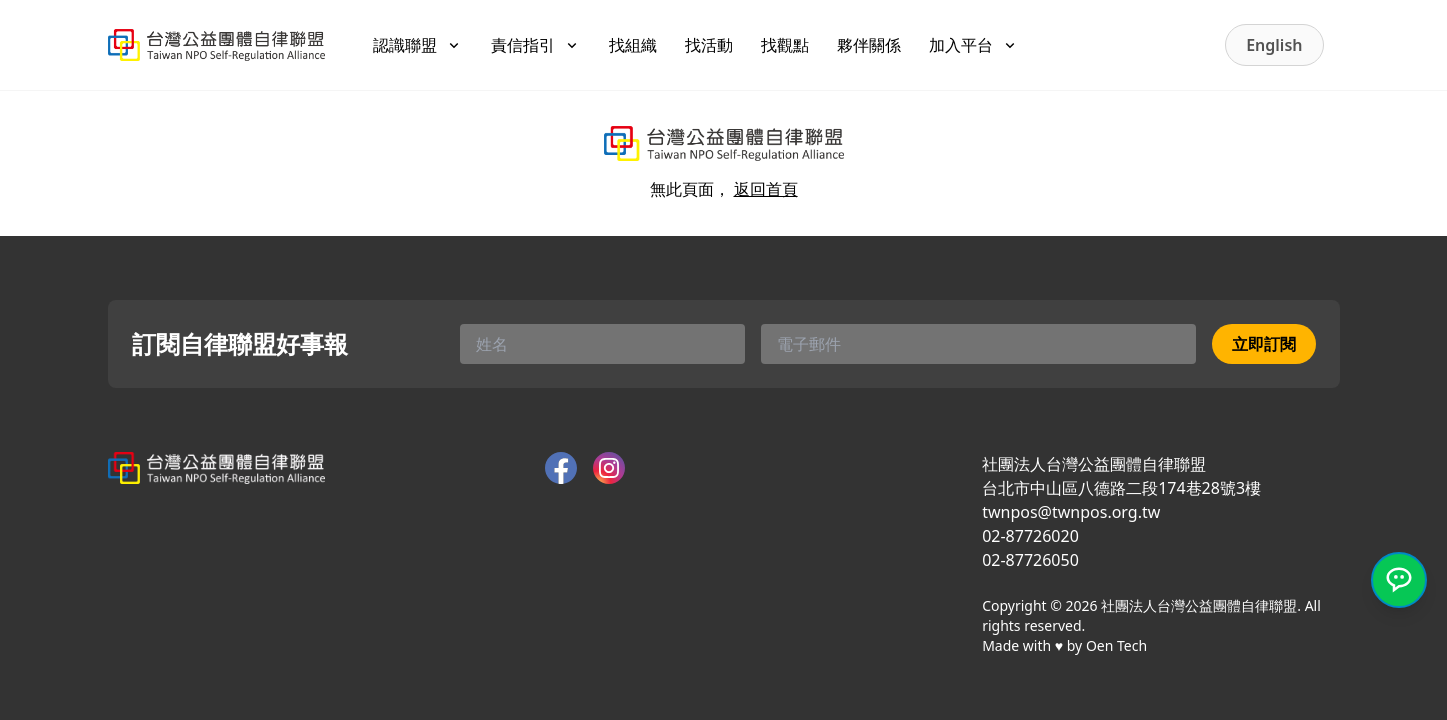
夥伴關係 (869, 45)
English (1274, 45)
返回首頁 (766, 189)
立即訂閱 (1264, 344)
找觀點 (785, 45)
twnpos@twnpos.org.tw (1071, 512)
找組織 (633, 45)
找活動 (709, 45)
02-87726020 (1030, 536)
